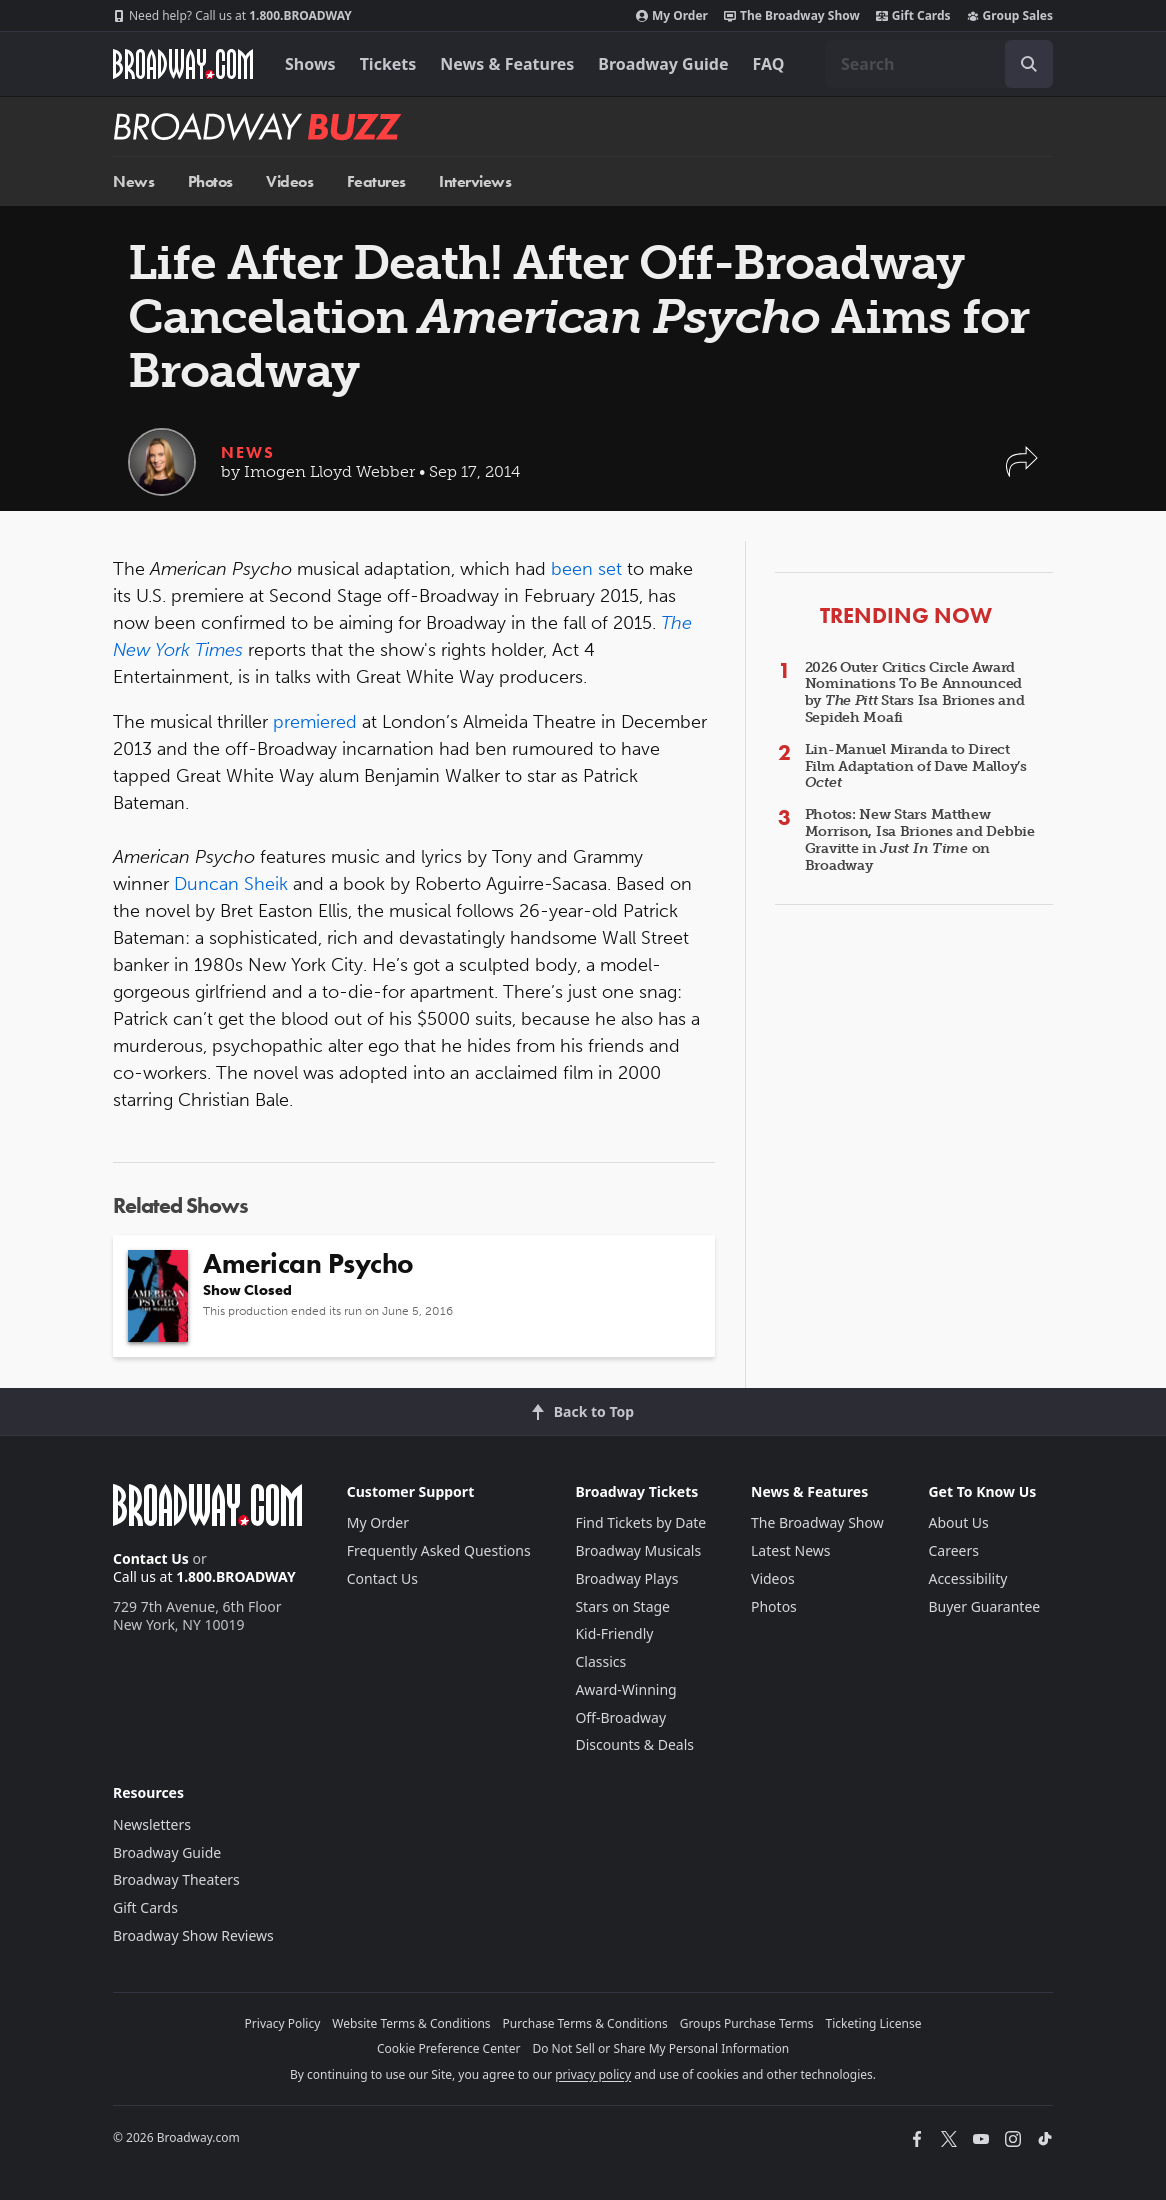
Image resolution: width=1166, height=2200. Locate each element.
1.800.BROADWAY (232, 16)
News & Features (507, 64)
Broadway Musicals (638, 1550)
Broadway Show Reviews (193, 1935)
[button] (1022, 471)
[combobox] (939, 64)
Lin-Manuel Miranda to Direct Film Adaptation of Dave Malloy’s (916, 766)
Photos (210, 181)
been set (586, 569)
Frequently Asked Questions (439, 1550)
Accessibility (967, 1578)
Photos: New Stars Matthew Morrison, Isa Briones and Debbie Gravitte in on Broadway (920, 839)
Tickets (388, 64)
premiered (315, 722)
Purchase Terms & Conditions (585, 2023)
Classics (600, 1661)
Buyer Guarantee (984, 1606)
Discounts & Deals (634, 1744)
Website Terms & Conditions (411, 2023)
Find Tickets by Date (640, 1522)
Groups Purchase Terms (747, 2023)
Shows (310, 64)
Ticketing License (874, 2023)
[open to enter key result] (1029, 64)
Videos (289, 181)
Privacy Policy (283, 2023)
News (133, 181)
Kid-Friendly (614, 1633)
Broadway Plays (626, 1578)
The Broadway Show (792, 16)
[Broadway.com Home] (183, 64)
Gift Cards (913, 16)
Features (376, 181)
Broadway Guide (663, 64)
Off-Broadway (620, 1717)
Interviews (475, 181)
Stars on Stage (622, 1606)
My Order (672, 16)
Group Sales (1010, 16)
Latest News (791, 1550)
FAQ (769, 64)
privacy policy (593, 2074)
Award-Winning (625, 1689)
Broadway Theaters (176, 1879)
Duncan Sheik (231, 884)
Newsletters (152, 1824)
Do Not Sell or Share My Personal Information (660, 2048)
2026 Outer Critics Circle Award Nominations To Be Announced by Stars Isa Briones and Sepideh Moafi (915, 692)
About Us (958, 1522)
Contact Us (151, 1558)
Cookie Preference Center (449, 2048)
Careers (953, 1550)
